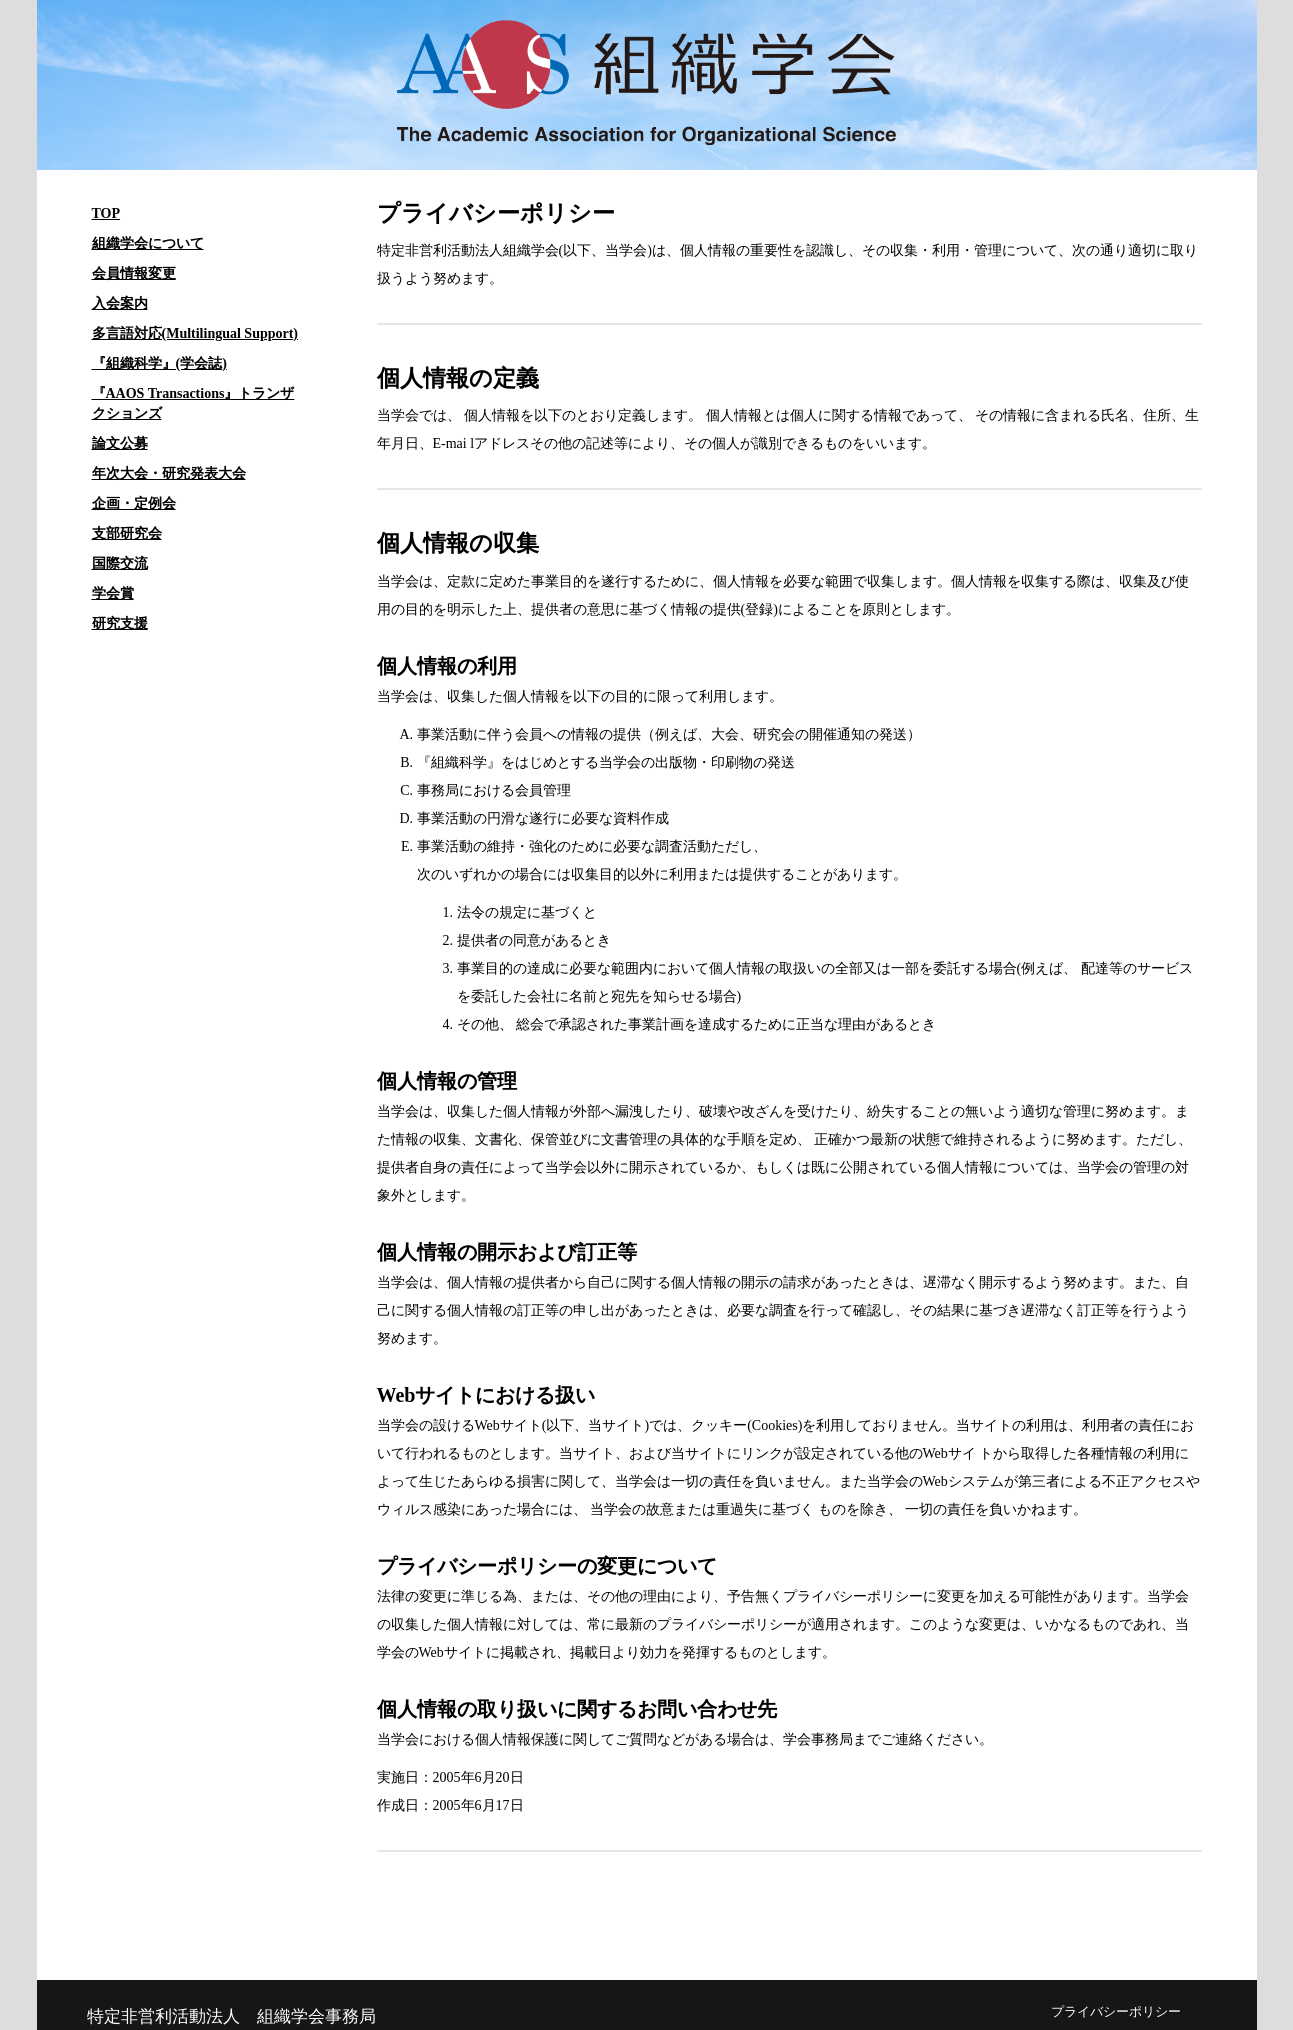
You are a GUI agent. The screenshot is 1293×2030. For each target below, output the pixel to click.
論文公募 (120, 443)
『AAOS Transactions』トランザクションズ (193, 403)
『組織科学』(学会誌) (159, 363)
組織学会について (148, 243)
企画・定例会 (134, 503)
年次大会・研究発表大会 (169, 473)
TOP (106, 213)
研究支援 (120, 623)
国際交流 (120, 563)
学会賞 (113, 593)
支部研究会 (127, 533)
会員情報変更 (134, 273)
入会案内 (120, 303)
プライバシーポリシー (1116, 2012)
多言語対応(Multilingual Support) (195, 333)
